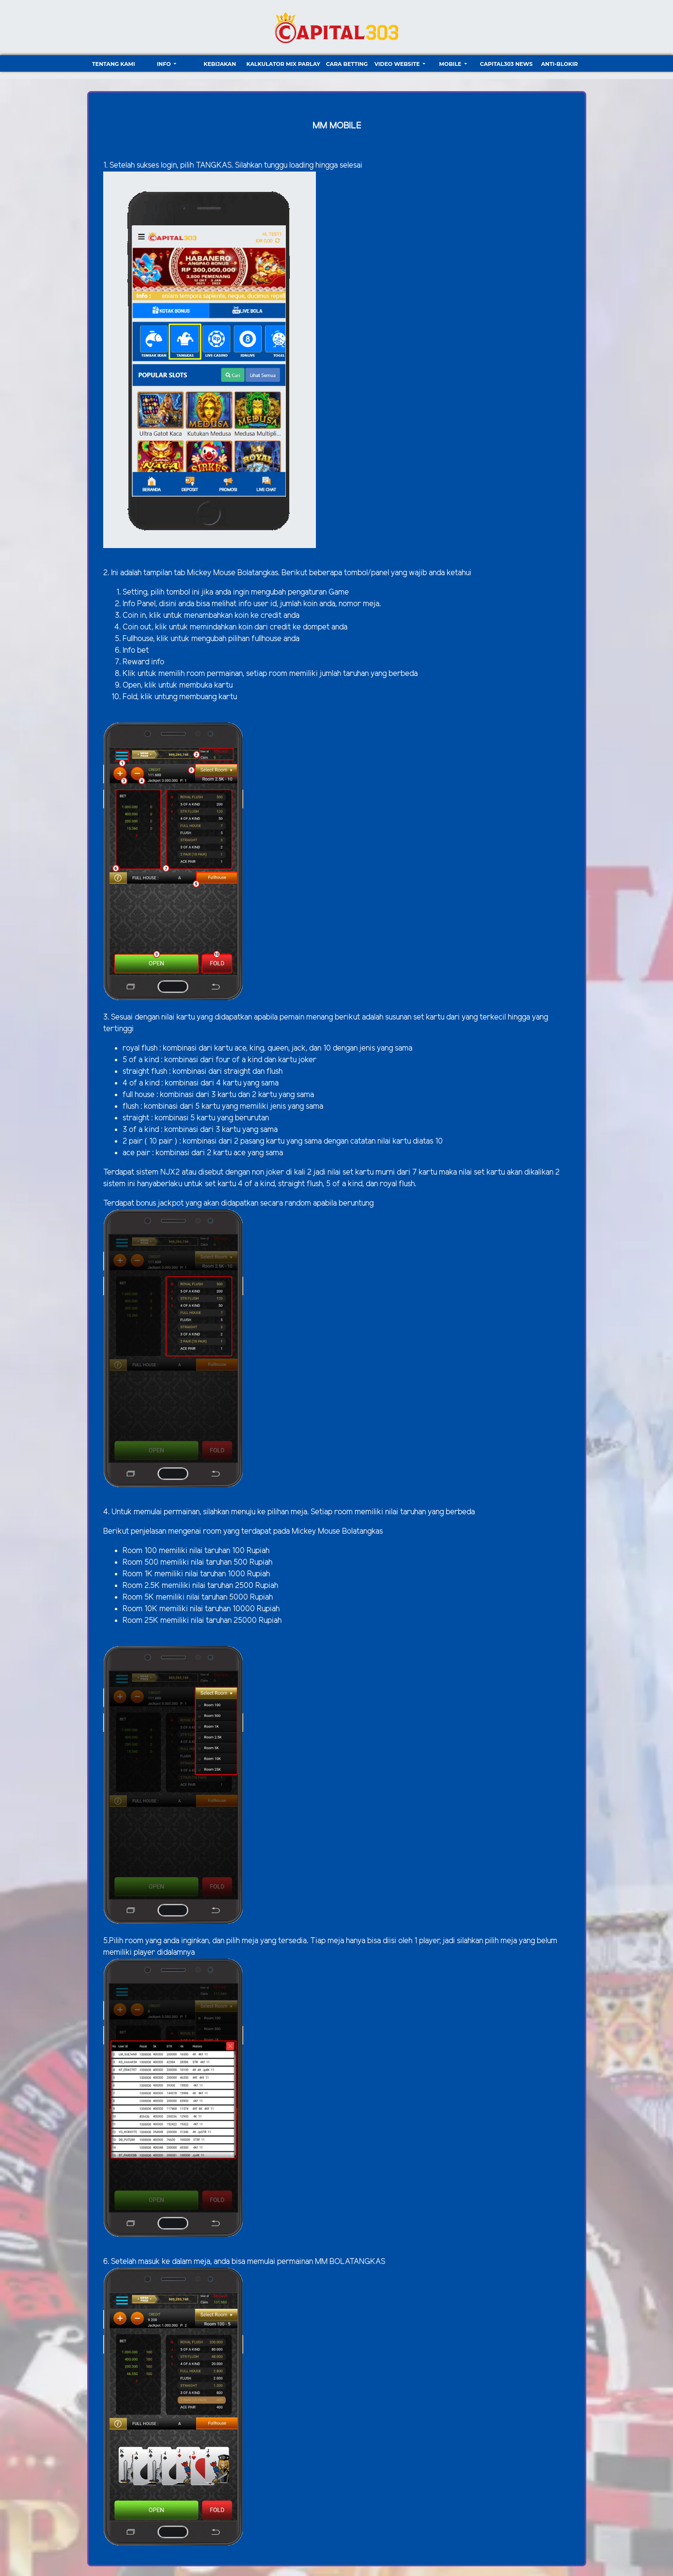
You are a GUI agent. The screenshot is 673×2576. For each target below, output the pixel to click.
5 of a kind (142, 1060)
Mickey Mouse (211, 573)
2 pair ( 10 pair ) (150, 1141)
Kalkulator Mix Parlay (283, 64)
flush (132, 1106)
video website (398, 64)
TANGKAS (214, 165)
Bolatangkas (257, 573)
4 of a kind (141, 1083)
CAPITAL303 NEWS (506, 64)
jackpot (172, 1203)
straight (137, 1118)
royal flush (140, 1048)
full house (139, 1095)
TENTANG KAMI (113, 64)
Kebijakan (219, 64)
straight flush (145, 1071)
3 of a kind (141, 1129)
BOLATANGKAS (357, 2261)
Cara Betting (347, 64)
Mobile (451, 64)
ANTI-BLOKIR (559, 64)
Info (164, 64)
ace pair (136, 1153)
